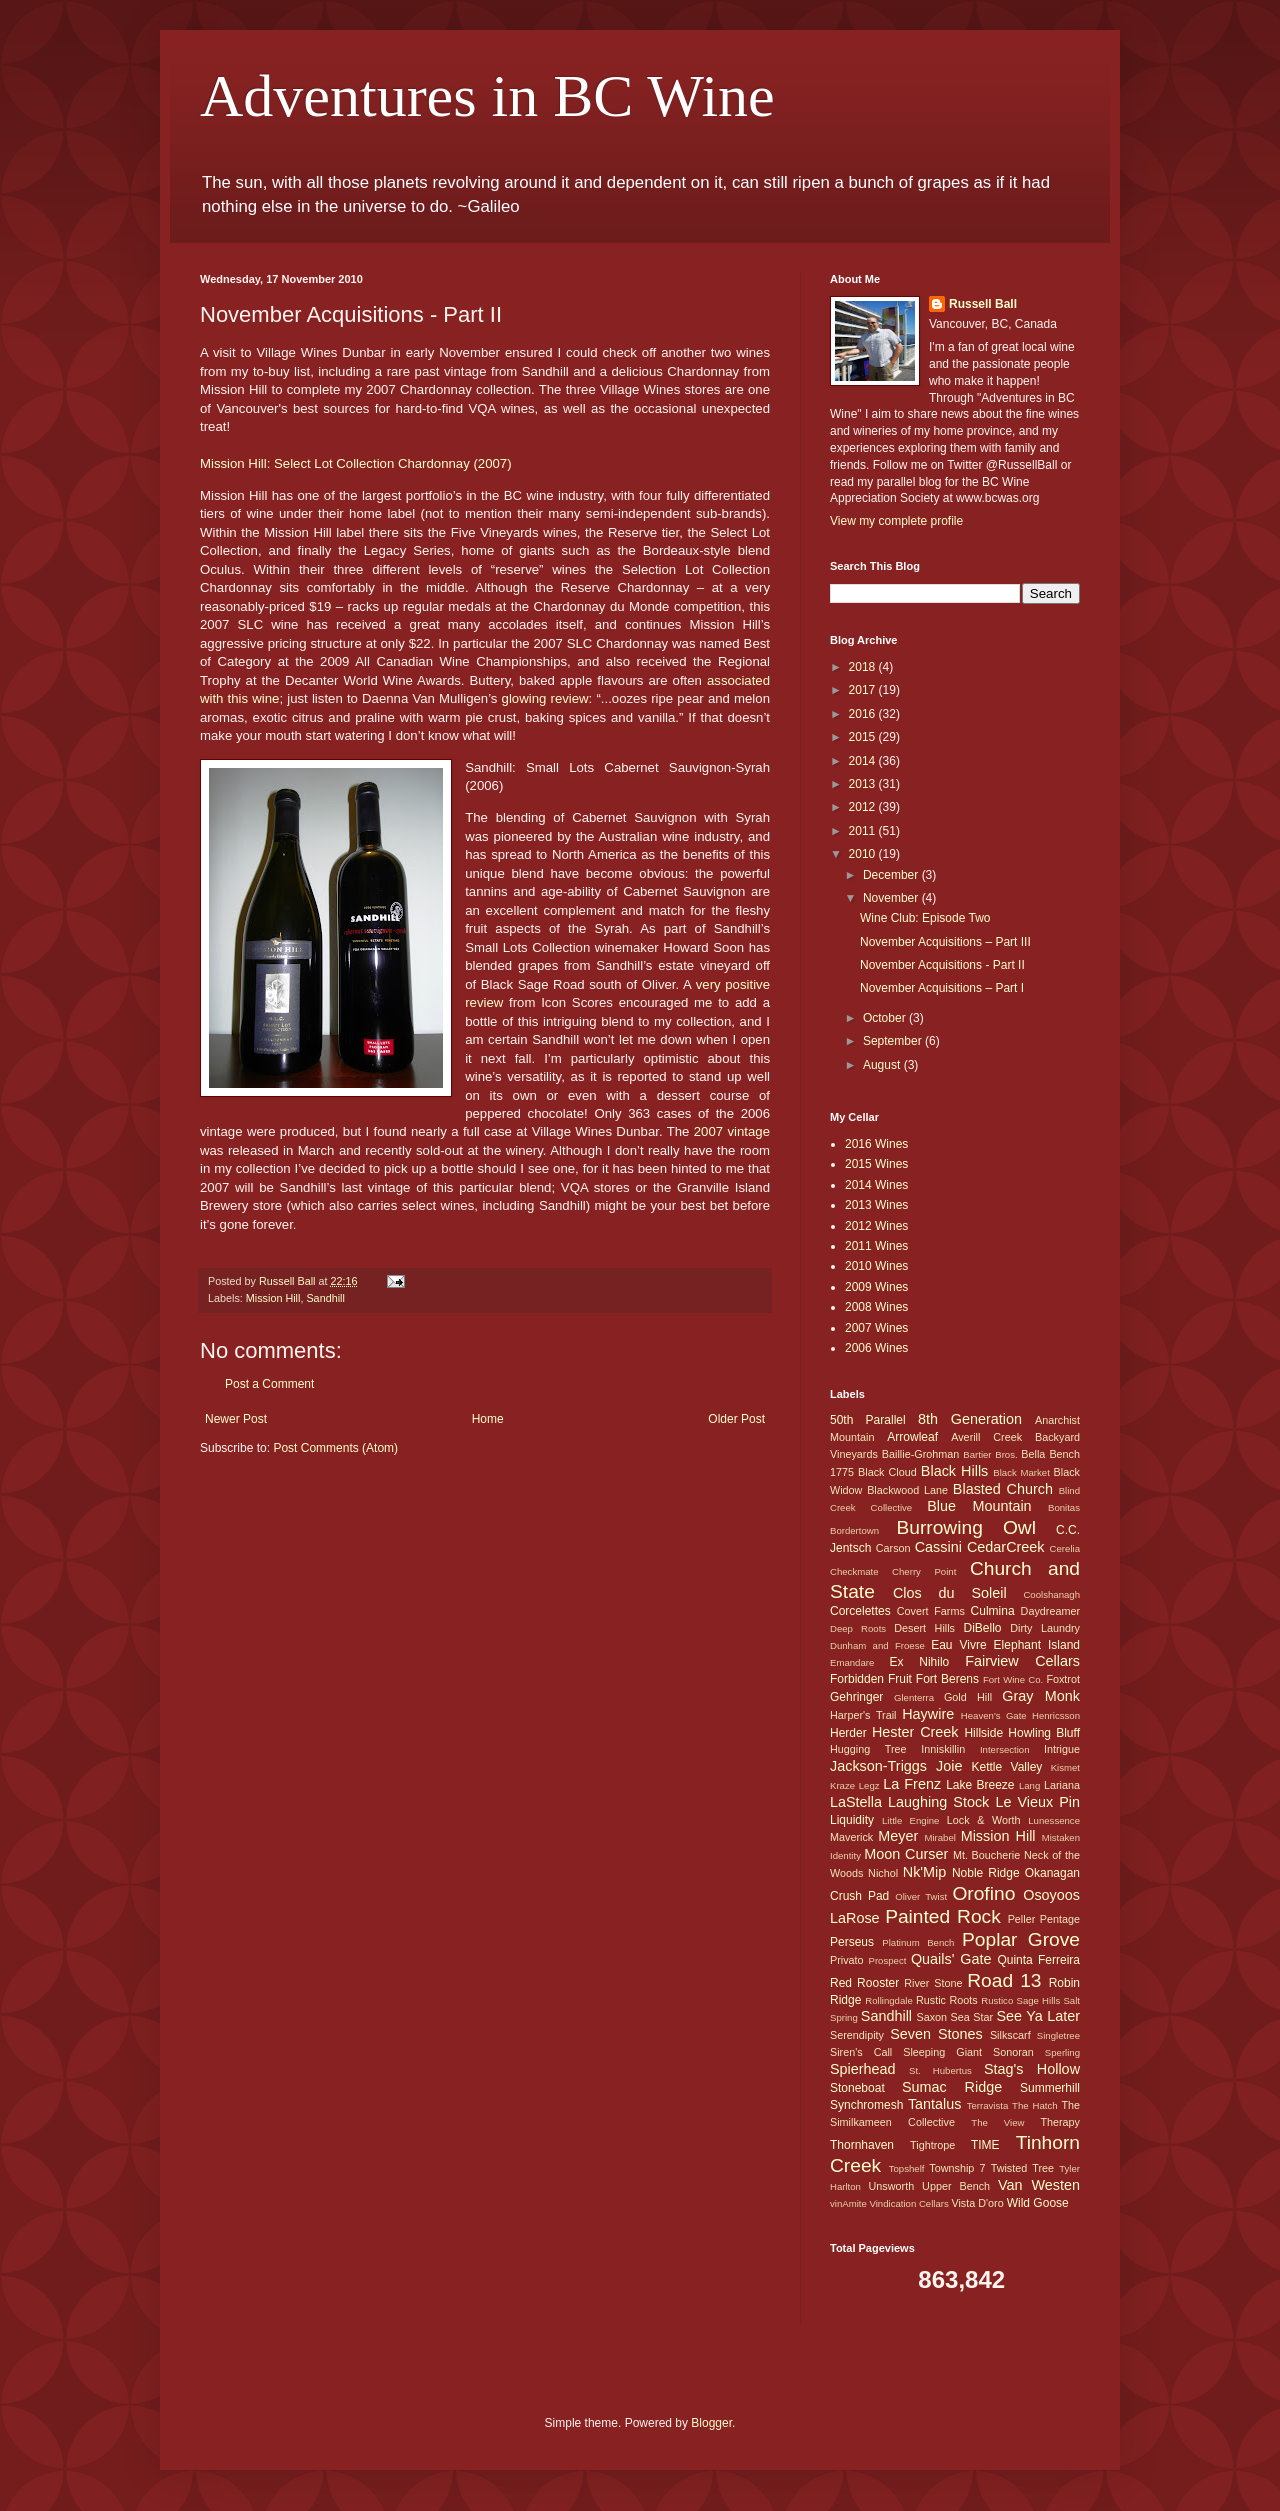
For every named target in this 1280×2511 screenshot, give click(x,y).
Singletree (1058, 2035)
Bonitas (1064, 1507)
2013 (864, 784)
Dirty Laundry (1045, 1628)
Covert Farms (931, 1611)
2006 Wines (876, 1348)
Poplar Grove (1021, 1939)
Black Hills (954, 1471)
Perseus (852, 1942)
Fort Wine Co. (1013, 1679)
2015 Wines (876, 1164)
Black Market (1021, 1472)
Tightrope (932, 2145)
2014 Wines (876, 1185)
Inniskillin (943, 1749)
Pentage (1060, 1919)
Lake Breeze (980, 1785)
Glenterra (914, 1697)
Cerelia (1065, 1548)
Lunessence (1054, 1820)
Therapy (1060, 2122)
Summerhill (1050, 2088)
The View (997, 2122)
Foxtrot (1063, 1679)
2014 (864, 761)
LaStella (856, 1802)
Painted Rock (943, 1916)
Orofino (983, 1893)
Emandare (852, 1662)
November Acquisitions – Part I (942, 988)
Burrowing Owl (965, 1527)
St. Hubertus (940, 2070)
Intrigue (1062, 1749)
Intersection (1005, 1749)
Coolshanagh (1051, 1594)
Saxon (932, 2017)
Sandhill (325, 1298)
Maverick (851, 1837)
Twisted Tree (1022, 2168)
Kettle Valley (1007, 1767)
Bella (1033, 1454)
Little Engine (910, 1820)
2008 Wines (876, 1307)
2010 (864, 854)
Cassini (938, 1547)
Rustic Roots (947, 2000)
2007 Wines (876, 1328)
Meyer (898, 1836)
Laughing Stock (938, 1802)
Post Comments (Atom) (335, 1448)
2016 (864, 714)
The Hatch (1034, 2105)
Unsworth (892, 2186)
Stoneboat (857, 2088)
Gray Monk (1041, 1696)
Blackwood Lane (907, 1490)
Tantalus (935, 2104)
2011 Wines (876, 1246)
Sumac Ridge (952, 2087)
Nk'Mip (925, 1872)
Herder (848, 1733)
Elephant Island (1037, 1645)
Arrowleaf (912, 1437)
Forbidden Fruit (871, 1679)
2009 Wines (876, 1287)
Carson (893, 1548)
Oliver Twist (921, 1896)
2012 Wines (876, 1226)
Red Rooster (864, 1983)
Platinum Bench (918, 1942)
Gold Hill (968, 1697)
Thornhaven (862, 2145)
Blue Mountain (979, 1506)
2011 (864, 831)
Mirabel (939, 1837)
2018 (864, 667)
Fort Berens (947, 1679)
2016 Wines (876, 1144)
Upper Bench (956, 2186)
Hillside (983, 1733)
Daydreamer (1050, 1611)
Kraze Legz (855, 1785)
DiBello (982, 1628)
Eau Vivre (958, 1645)
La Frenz (912, 1784)
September (894, 1041)
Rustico (997, 2000)
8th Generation (970, 1419)
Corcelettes (860, 1611)
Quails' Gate (951, 1959)
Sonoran (1013, 2052)
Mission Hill (273, 1298)
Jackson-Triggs (878, 1766)
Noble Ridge (986, 1873)
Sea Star (972, 2017)
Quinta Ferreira (1038, 1960)
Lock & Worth (984, 1820)
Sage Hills (1038, 2000)
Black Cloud (887, 1472)
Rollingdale (888, 2000)
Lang (1029, 1785)
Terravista (988, 2105)
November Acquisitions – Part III (945, 942)
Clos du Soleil (950, 1593)
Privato (847, 1960)
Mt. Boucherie (986, 1855)
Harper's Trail (863, 1715)
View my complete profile (896, 521)
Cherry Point (924, 1571)
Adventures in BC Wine (487, 96)
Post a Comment (269, 1384)
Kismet (1065, 1767)
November (892, 898)
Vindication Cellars (908, 2203)
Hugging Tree (868, 1749)
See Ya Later (1038, 2016)
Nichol (883, 1873)
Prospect (888, 1960)
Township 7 (957, 2168)
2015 (864, 737)
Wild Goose (1038, 2203)
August (883, 1065)
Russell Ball (983, 304)
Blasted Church (1003, 1489)
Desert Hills (924, 1628)
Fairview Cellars (1022, 1661)
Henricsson (1056, 1715)
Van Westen (1039, 2185)
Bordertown (854, 1530)
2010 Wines (876, 1266)
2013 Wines (876, 1205)
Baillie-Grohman (920, 1454)
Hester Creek (915, 1732)
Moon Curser (906, 1854)
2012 (864, 807)
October (886, 1018)
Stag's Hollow (1032, 2069)
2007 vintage (732, 1131)
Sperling (1062, 2052)
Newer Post (236, 1419)
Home (488, 1419)
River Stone (933, 1983)
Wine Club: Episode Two (925, 918)
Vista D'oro (977, 2203)
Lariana (1062, 1785)
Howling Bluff (1044, 1733)
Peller (1022, 1919)
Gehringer (856, 1697)
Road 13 (1004, 1980)
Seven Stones (936, 2034)
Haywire (928, 1714)
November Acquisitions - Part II (942, 965)
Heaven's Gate (994, 1715)
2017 (864, 690)
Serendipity (857, 2035)
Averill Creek (986, 1437)
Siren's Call (861, 2052)
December (892, 875)
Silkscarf (1010, 2035)
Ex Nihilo (919, 1662)
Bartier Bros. (990, 1454)
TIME (985, 2145)
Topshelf (907, 2168)
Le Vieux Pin (1037, 1802)
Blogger (711, 2423)
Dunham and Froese (877, 1645)
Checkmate (854, 1571)
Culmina (993, 1611)
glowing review (545, 698)
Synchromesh (866, 2105)
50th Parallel (868, 1420)
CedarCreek (1006, 1547)
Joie (949, 1766)
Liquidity (852, 1820)
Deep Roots (858, 1628)
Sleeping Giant (942, 2052)
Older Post (736, 1419)
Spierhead (863, 2069)
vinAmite (848, 2203)
